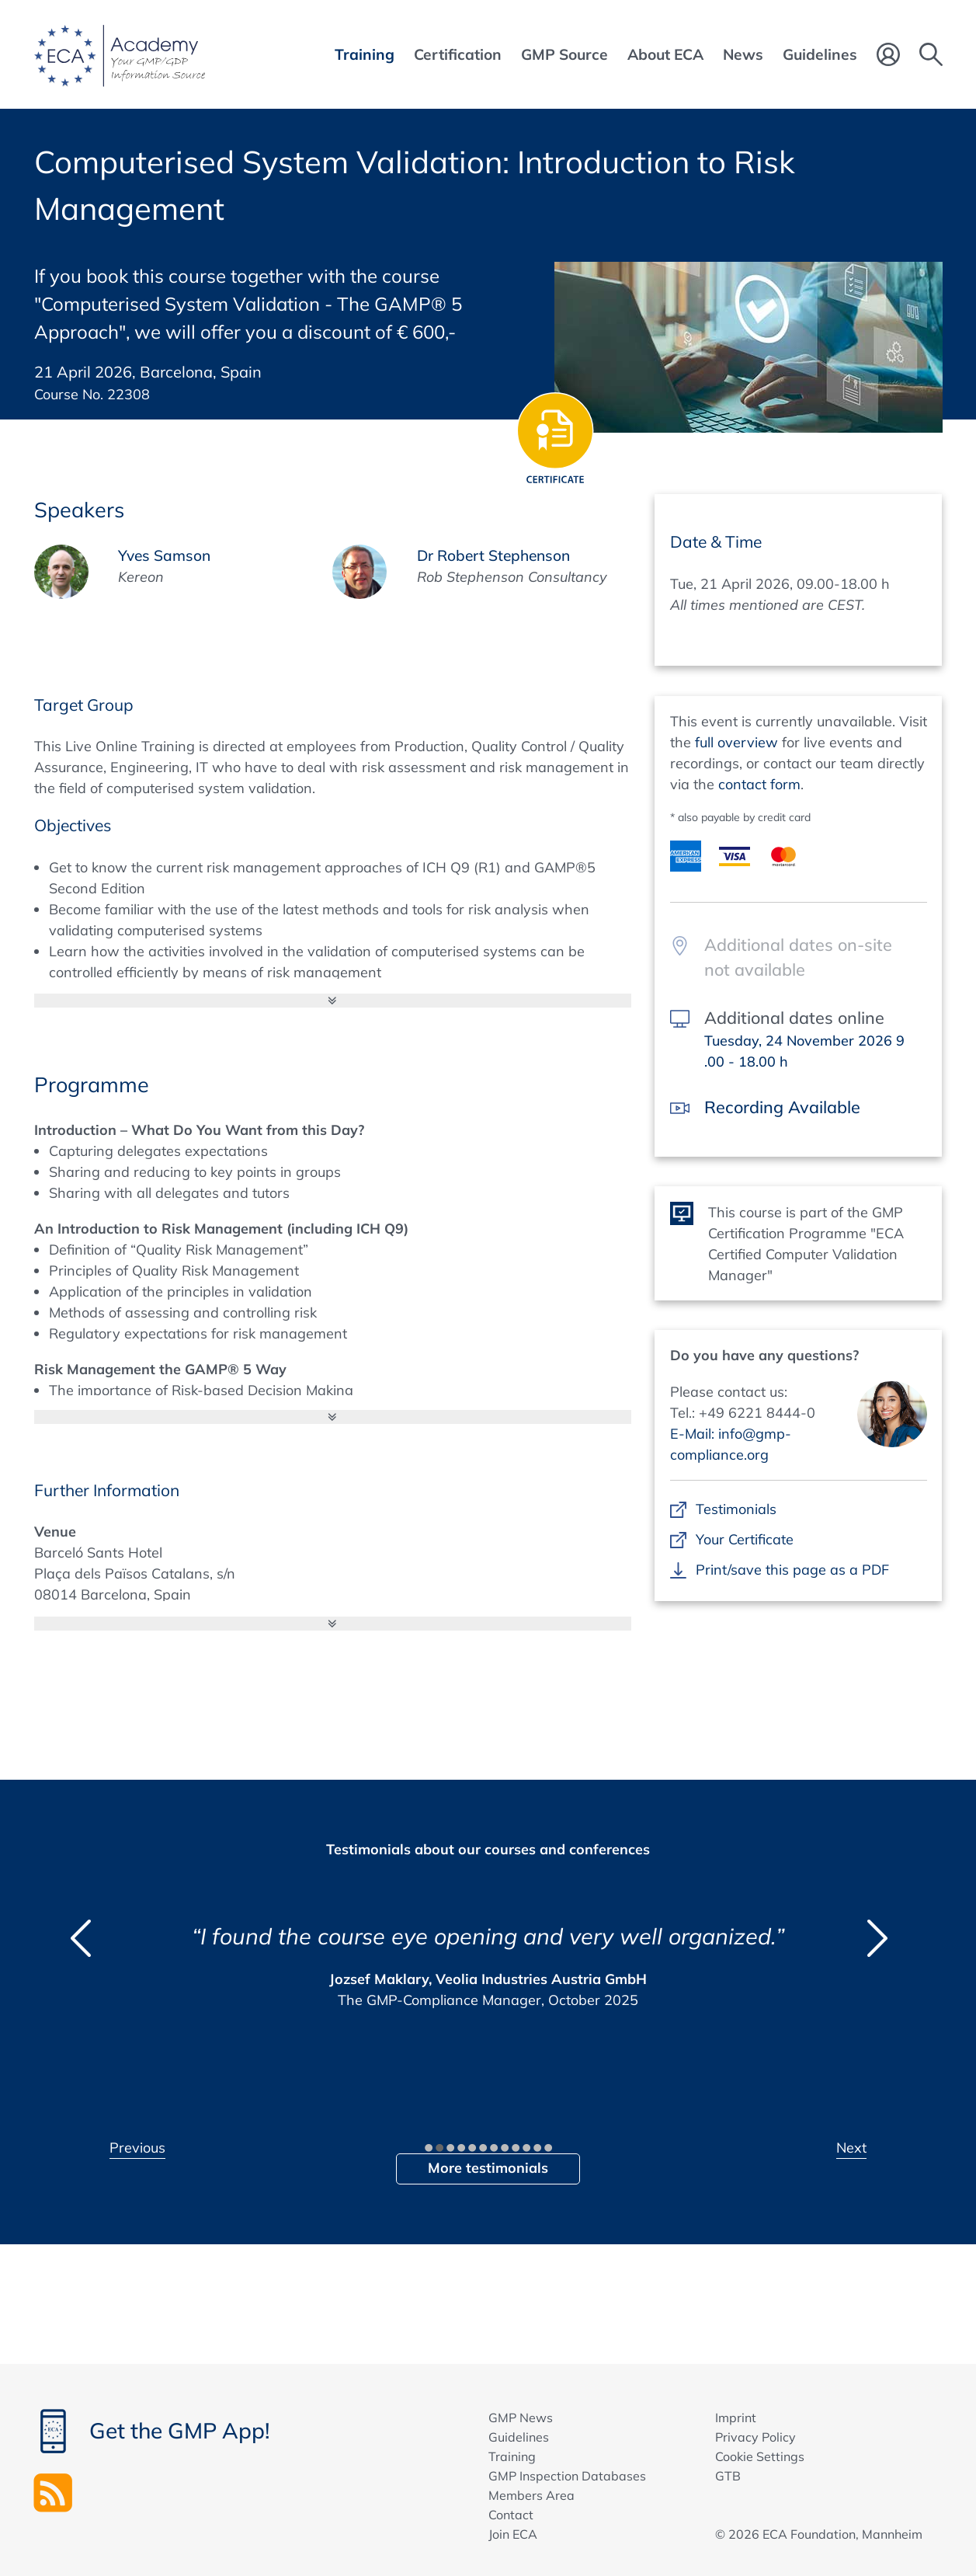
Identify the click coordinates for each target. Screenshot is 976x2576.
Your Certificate (745, 1539)
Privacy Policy (755, 2437)
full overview (736, 742)
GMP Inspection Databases (567, 2476)
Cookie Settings (759, 2456)
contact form (759, 784)
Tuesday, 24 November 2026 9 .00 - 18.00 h (804, 1051)
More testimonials (488, 2168)
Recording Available (782, 1106)
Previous (137, 2148)
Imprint (735, 2417)
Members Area (531, 2495)
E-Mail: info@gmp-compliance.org (730, 1444)
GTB (728, 2476)
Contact (510, 2514)
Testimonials (736, 1509)
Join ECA (512, 2534)
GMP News (520, 2417)
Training (512, 2456)
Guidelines (518, 2437)
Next (851, 2148)
